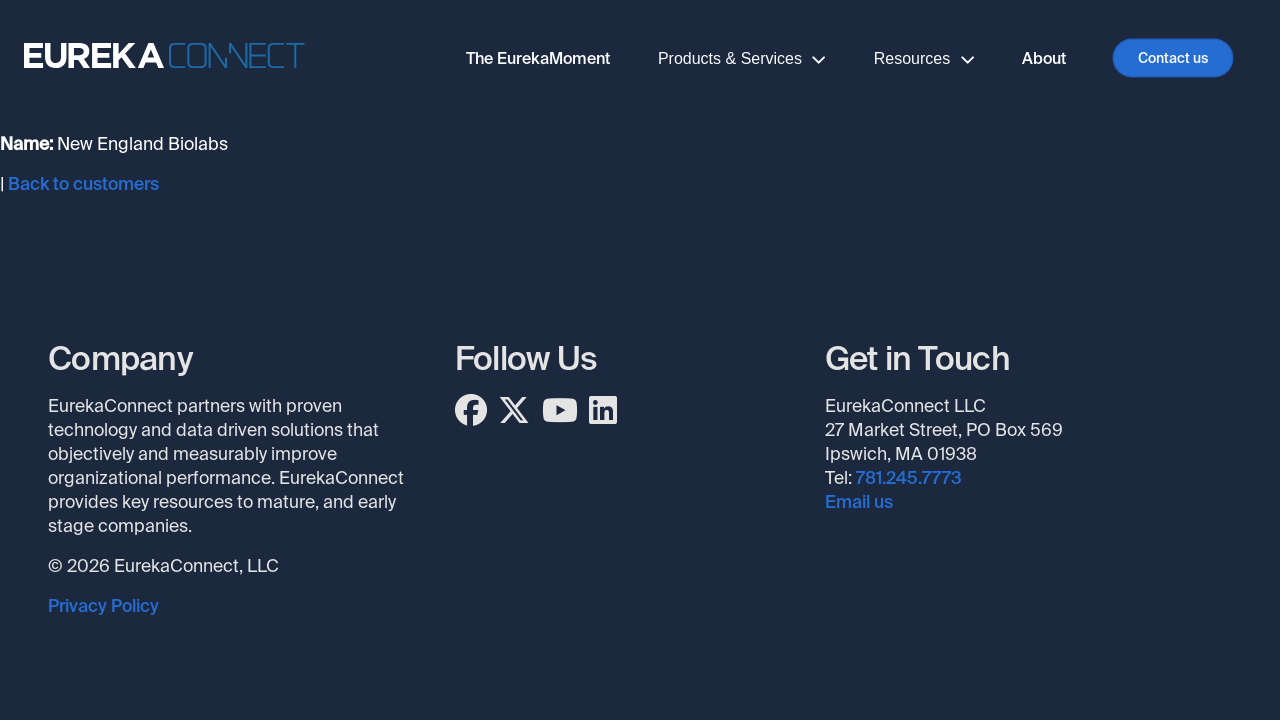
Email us (859, 502)
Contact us (1173, 58)
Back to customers (83, 184)
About (1044, 58)
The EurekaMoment (538, 58)
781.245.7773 (909, 478)
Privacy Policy (103, 606)
